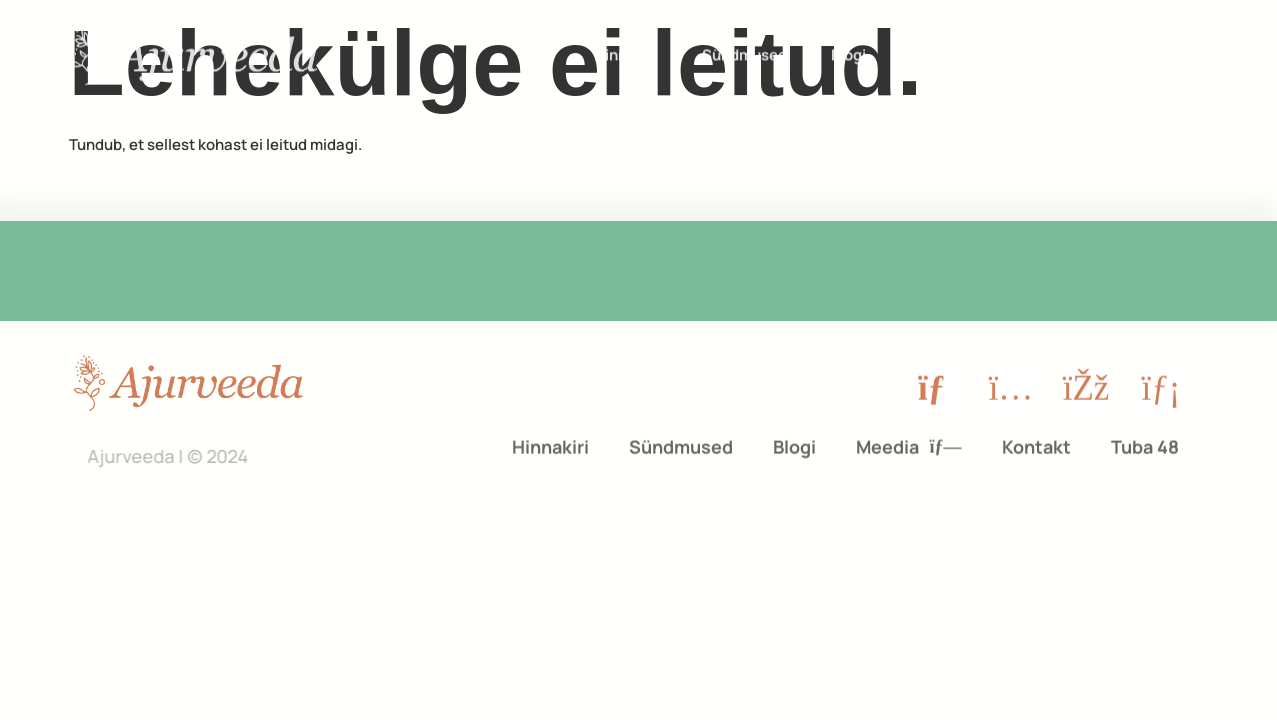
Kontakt (1066, 52)
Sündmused (744, 52)
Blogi (848, 52)
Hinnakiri (626, 52)
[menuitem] (1172, 52)
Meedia (951, 52)
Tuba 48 (1145, 443)
